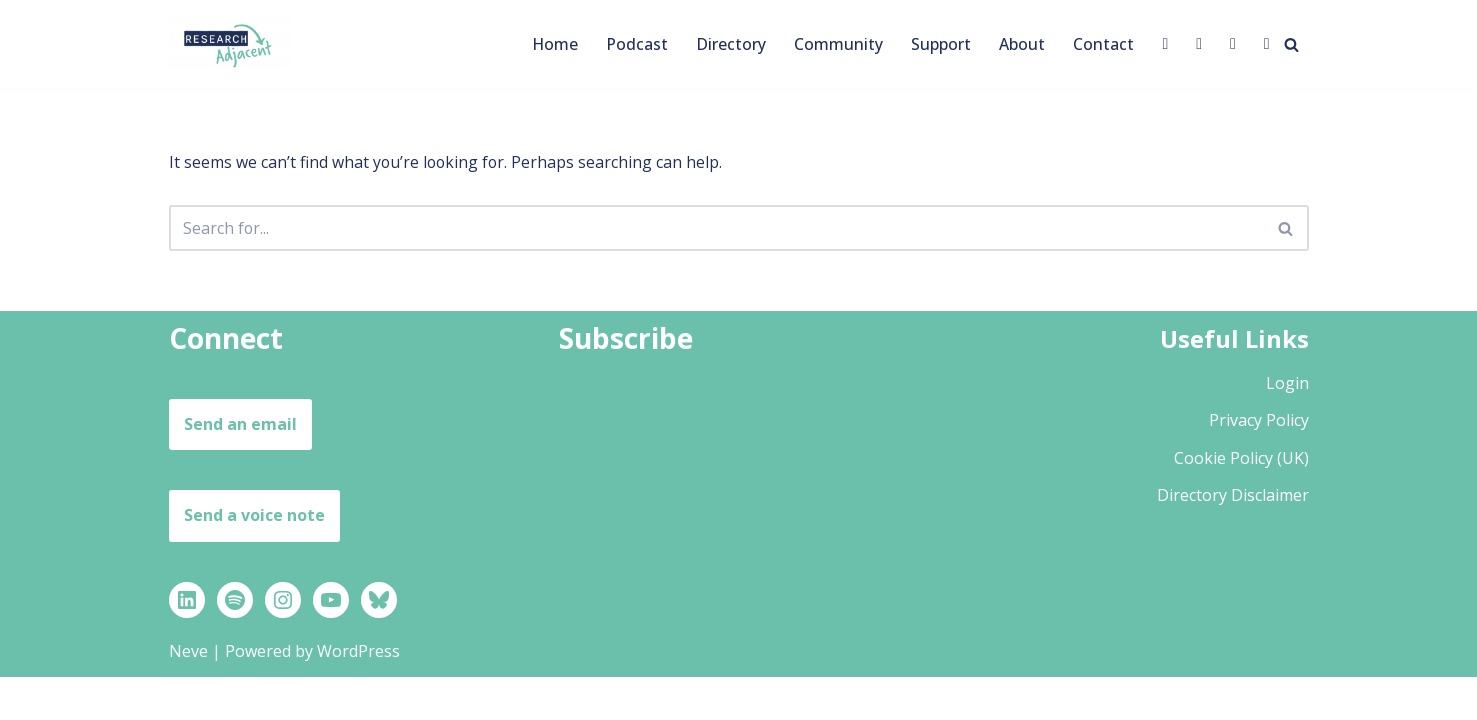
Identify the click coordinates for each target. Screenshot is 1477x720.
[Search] (1291, 44)
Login (1287, 426)
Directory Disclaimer (1233, 538)
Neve (188, 694)
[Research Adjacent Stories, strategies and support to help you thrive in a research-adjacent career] (229, 44)
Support (941, 44)
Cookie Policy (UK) (1241, 501)
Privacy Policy (1259, 463)
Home (554, 44)
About (1022, 44)
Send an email (240, 467)
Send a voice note (254, 558)
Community (838, 44)
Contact (1103, 44)
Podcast (637, 44)
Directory (731, 44)
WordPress (358, 694)
